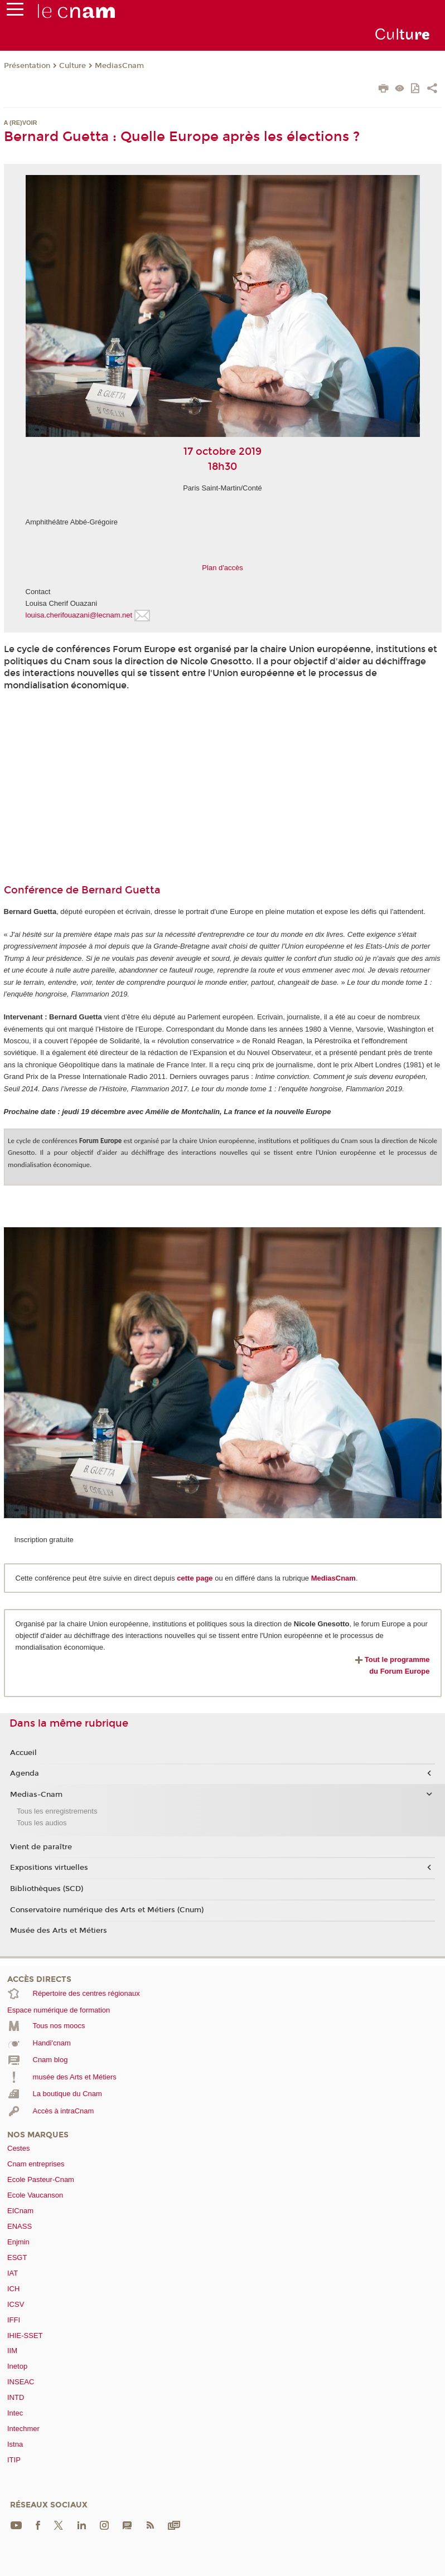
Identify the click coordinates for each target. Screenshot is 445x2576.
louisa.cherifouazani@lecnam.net (79, 615)
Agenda (24, 1773)
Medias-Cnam (36, 1794)
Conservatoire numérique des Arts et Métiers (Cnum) (107, 1910)
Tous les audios (42, 1823)
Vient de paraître (41, 1847)
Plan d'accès (222, 567)
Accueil (23, 1752)
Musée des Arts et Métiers (58, 1930)
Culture (72, 65)
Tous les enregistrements (57, 1811)
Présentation (27, 65)
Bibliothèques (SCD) (46, 1888)
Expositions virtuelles (49, 1867)
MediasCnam (119, 65)
